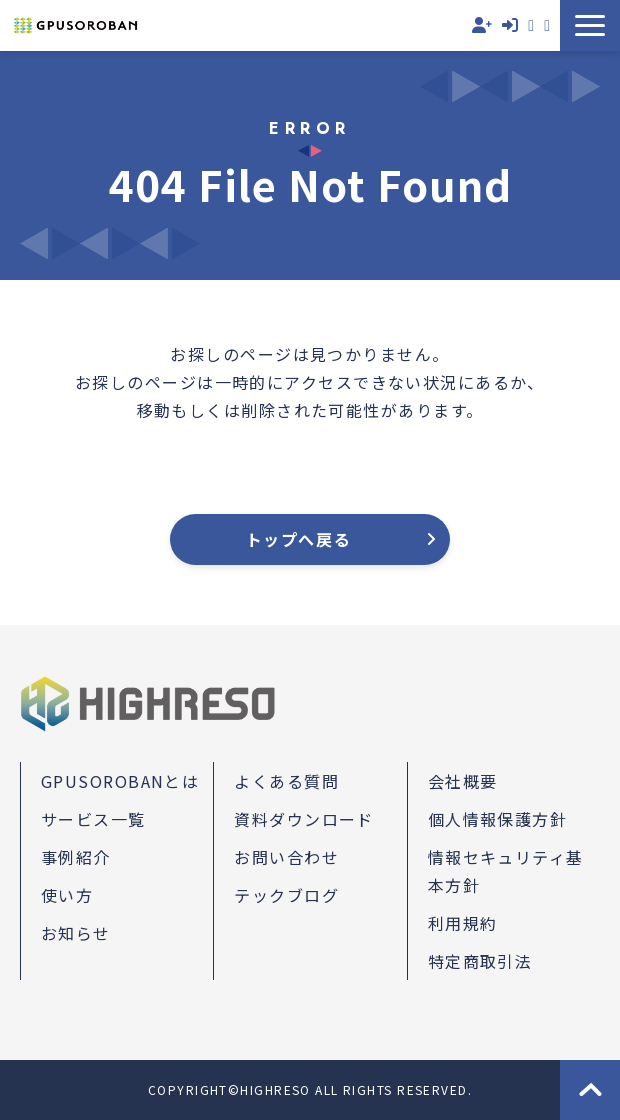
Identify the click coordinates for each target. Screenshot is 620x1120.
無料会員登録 (482, 25)
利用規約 (463, 923)
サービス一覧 (93, 819)
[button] (590, 25)
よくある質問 (286, 781)
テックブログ (286, 895)
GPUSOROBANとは (120, 781)
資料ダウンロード (547, 25)
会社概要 (463, 781)
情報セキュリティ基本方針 (506, 871)
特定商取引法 (480, 961)
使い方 (67, 895)
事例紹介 (76, 857)
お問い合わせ (531, 25)
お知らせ (76, 933)
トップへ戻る (299, 539)
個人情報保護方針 (498, 819)
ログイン (510, 25)
